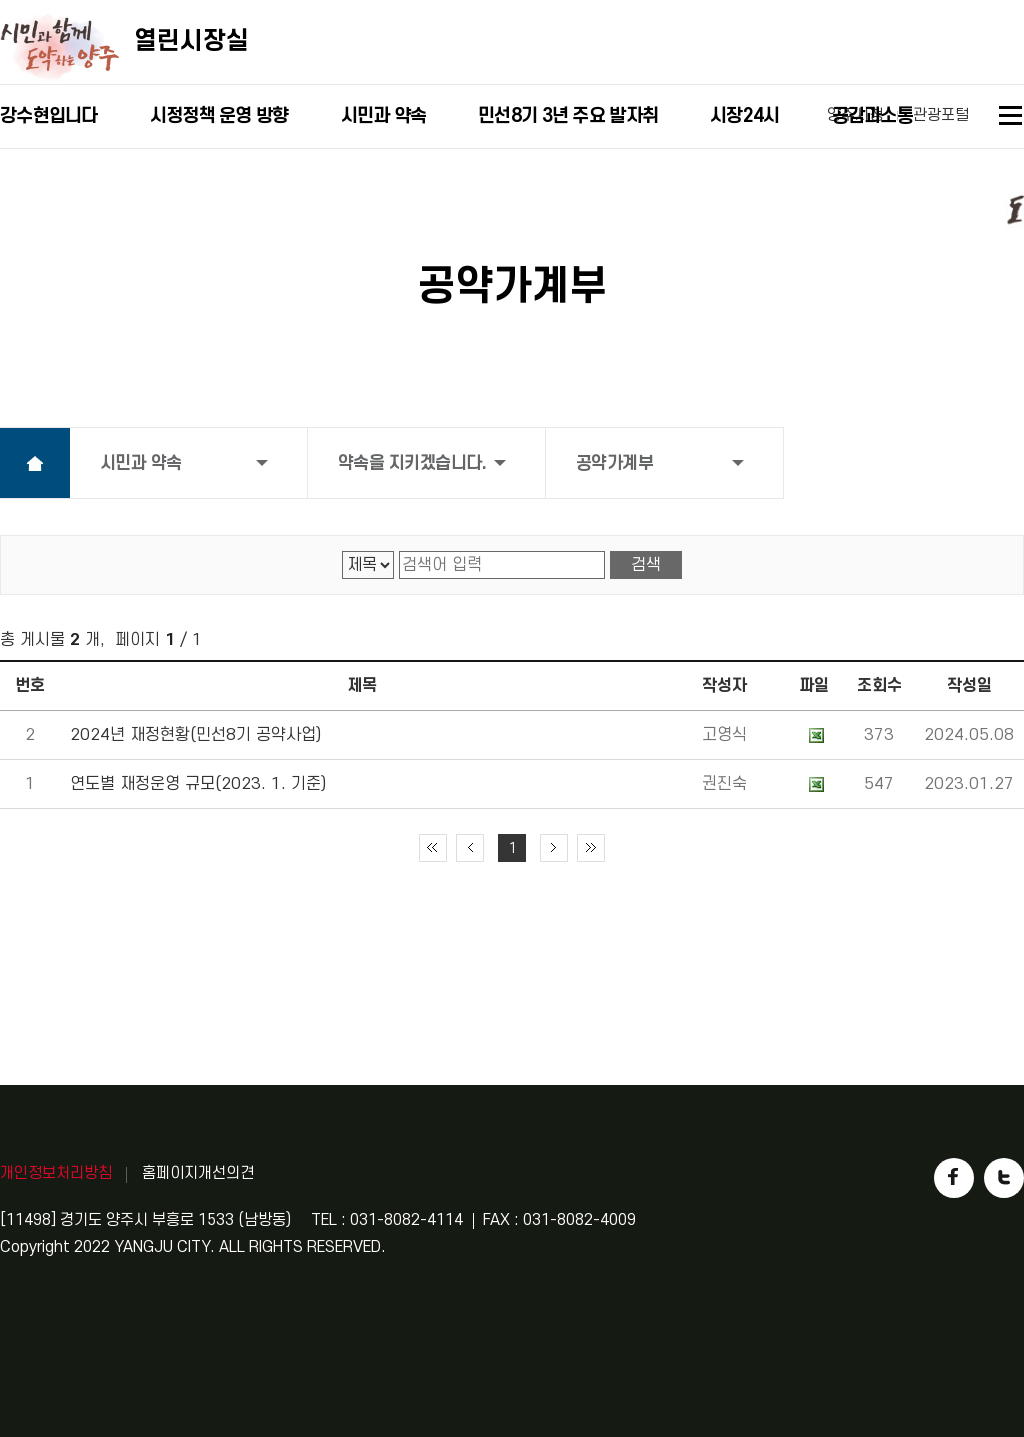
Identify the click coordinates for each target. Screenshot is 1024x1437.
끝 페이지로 (591, 848)
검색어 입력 (399, 551)
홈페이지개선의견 (198, 1173)
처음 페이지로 (433, 848)
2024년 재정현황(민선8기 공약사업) (195, 735)
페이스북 (954, 1178)
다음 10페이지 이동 (554, 848)
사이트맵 (1011, 118)
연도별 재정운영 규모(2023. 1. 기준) (198, 784)
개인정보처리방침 (56, 1173)
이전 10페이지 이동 (470, 848)
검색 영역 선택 (342, 551)
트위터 (1004, 1178)
